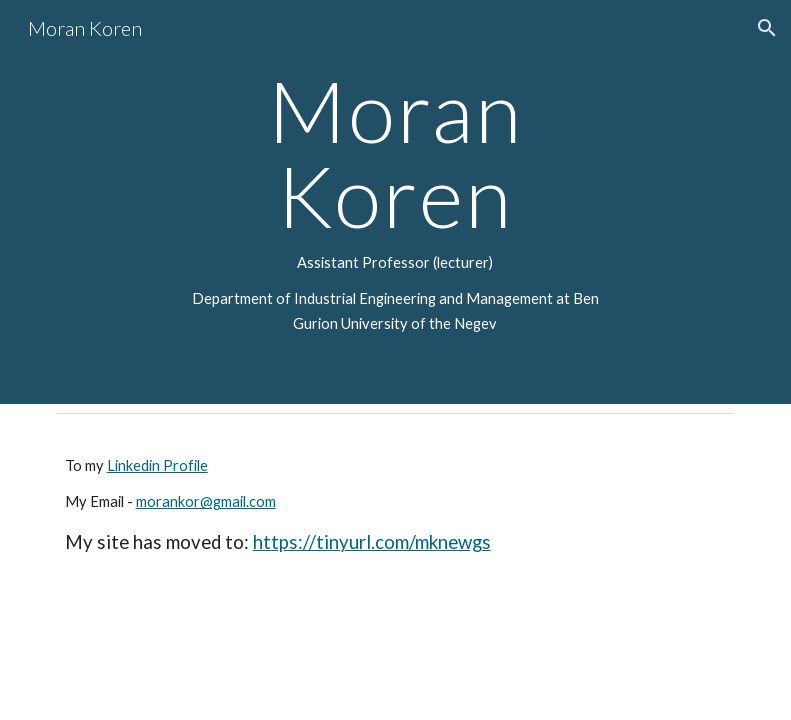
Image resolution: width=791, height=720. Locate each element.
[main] (396, 202)
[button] (767, 28)
